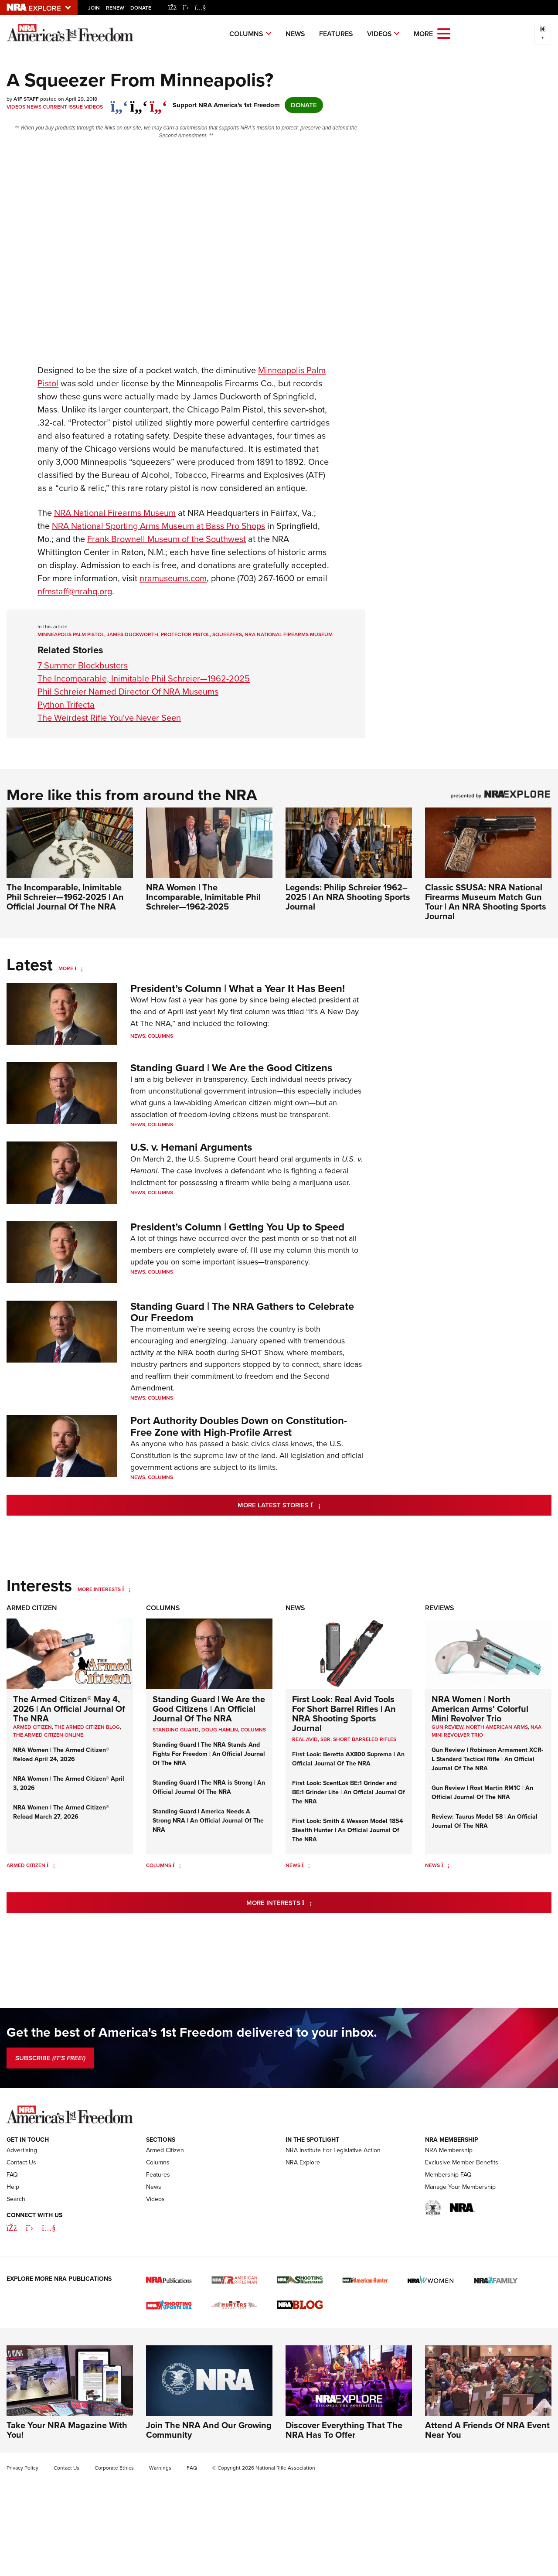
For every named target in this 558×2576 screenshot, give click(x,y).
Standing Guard (176, 1730)
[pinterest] (158, 102)
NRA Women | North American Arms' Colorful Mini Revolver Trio (480, 1709)
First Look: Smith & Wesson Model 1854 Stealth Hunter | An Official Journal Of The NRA (347, 1830)
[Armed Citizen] (51, 1865)
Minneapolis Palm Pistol (70, 634)
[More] (79, 968)
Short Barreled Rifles (364, 1739)
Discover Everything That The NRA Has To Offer (344, 2482)
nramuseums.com (173, 578)
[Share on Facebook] (119, 102)
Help (13, 2240)
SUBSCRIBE (50, 2058)
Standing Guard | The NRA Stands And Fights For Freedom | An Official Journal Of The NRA (209, 1754)
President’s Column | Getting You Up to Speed (237, 1227)
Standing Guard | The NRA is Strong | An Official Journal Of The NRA (209, 1787)
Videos (379, 34)
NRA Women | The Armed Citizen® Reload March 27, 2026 (61, 1812)
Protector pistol (185, 634)
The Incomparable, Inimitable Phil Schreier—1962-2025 (143, 678)
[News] (306, 1865)
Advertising (22, 2203)
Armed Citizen (32, 1608)
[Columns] (177, 1865)
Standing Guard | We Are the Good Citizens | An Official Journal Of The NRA (209, 1709)
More (65, 968)
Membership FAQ (448, 2227)
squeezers (227, 634)
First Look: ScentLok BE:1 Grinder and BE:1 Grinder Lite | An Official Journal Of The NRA (348, 1792)
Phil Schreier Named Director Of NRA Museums (127, 691)
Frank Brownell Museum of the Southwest (166, 538)
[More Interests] (126, 1589)
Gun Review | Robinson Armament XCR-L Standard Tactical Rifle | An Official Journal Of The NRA (487, 1759)
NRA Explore (303, 2215)
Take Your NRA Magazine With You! (67, 2482)
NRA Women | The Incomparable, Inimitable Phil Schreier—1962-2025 (203, 897)
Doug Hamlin (219, 1730)
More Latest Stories (314, 1504)
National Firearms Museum (115, 512)
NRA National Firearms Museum (289, 634)
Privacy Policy (22, 2521)
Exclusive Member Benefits (461, 2215)
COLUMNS (253, 1730)
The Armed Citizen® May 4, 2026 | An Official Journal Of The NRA (69, 1709)
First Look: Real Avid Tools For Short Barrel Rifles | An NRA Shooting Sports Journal (344, 1713)
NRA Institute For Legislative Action (333, 2203)
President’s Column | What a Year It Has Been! (237, 988)
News (295, 34)
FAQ (12, 2227)
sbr (325, 1739)
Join (94, 8)
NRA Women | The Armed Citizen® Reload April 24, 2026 (61, 1754)
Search (16, 2252)
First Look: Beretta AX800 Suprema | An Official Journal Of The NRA (348, 1759)
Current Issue (63, 107)
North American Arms (497, 1727)
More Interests (99, 1589)
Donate (140, 8)
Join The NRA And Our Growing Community (209, 2482)
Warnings (160, 2521)
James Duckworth (132, 634)
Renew (115, 8)
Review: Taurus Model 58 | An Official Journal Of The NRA (485, 1821)
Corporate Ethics (114, 2521)
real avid (305, 1739)
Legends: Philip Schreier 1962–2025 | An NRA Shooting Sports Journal (348, 897)
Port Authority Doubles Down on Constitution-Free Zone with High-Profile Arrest (238, 1426)
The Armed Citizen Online (48, 1735)
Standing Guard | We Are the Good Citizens (231, 1068)
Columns (246, 34)
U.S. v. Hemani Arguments (191, 1147)
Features (336, 34)
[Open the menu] (444, 33)
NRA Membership (449, 2203)
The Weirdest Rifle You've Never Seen (109, 717)
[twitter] (139, 102)
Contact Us (21, 2215)
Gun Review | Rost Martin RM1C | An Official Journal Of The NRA (482, 1792)
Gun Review (447, 1727)
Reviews (439, 1608)
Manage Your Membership (460, 2240)
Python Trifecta (66, 704)
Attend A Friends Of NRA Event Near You (487, 2482)
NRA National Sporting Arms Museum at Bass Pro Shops (158, 525)
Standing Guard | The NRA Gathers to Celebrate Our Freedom (242, 1311)
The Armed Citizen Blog (87, 1727)
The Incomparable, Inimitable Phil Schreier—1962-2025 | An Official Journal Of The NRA (65, 897)
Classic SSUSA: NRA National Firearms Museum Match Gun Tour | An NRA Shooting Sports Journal (485, 902)
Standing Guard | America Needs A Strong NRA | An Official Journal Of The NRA (208, 1820)
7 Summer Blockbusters (82, 665)
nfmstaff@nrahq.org (74, 591)
